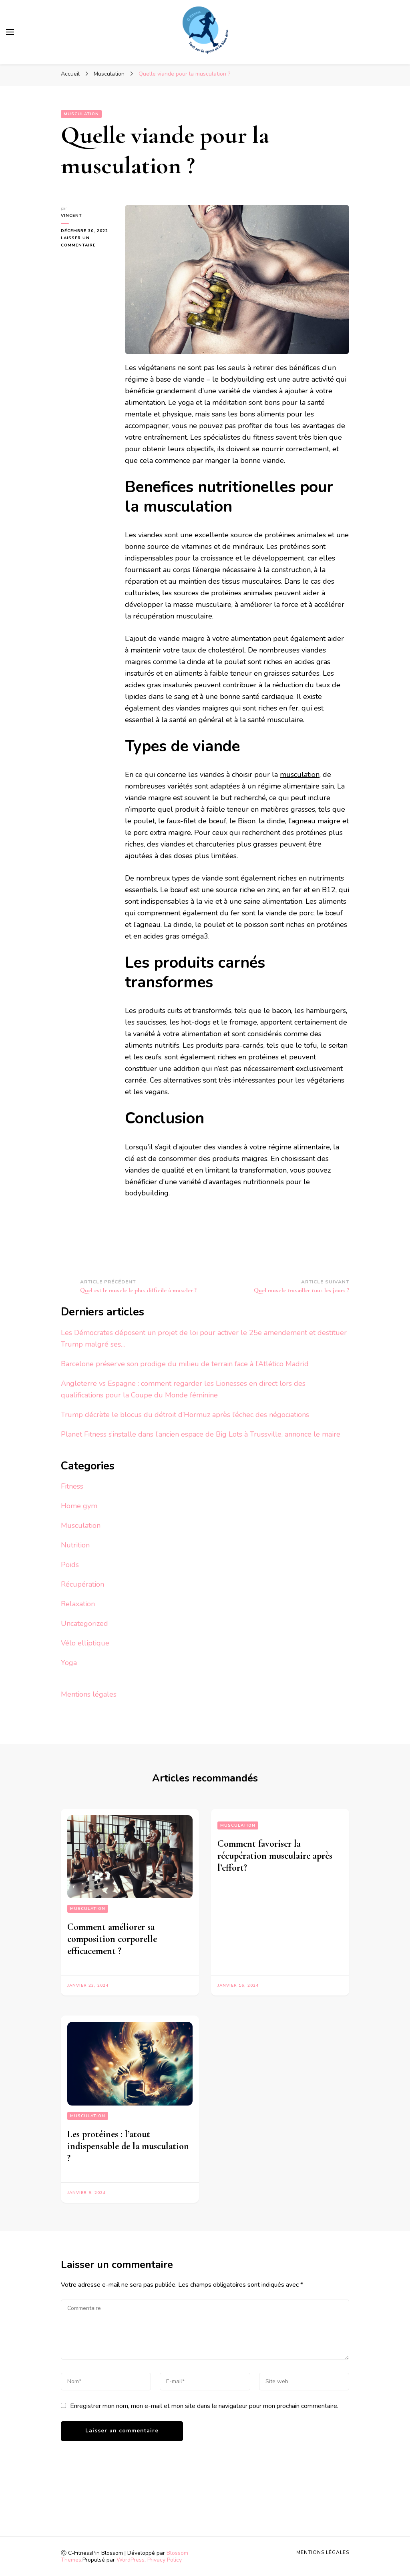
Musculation (81, 114)
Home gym (79, 1506)
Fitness (72, 1486)
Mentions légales (89, 1694)
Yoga (69, 1662)
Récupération (82, 1584)
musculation (300, 774)
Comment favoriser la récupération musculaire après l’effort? (274, 1855)
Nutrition (75, 1545)
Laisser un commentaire (87, 242)
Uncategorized (84, 1623)
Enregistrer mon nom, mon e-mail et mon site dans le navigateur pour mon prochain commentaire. (204, 2406)
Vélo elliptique (85, 1643)
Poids (70, 1564)
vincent (71, 215)
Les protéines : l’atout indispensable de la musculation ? (128, 2146)
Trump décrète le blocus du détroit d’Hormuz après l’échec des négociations (185, 1414)
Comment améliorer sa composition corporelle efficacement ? (112, 1939)
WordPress (131, 2560)
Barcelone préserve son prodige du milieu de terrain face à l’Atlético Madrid (185, 1364)
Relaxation (78, 1604)
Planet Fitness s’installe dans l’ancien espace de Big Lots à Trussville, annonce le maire (200, 1434)
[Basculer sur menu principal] (10, 32)
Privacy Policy (164, 2560)
